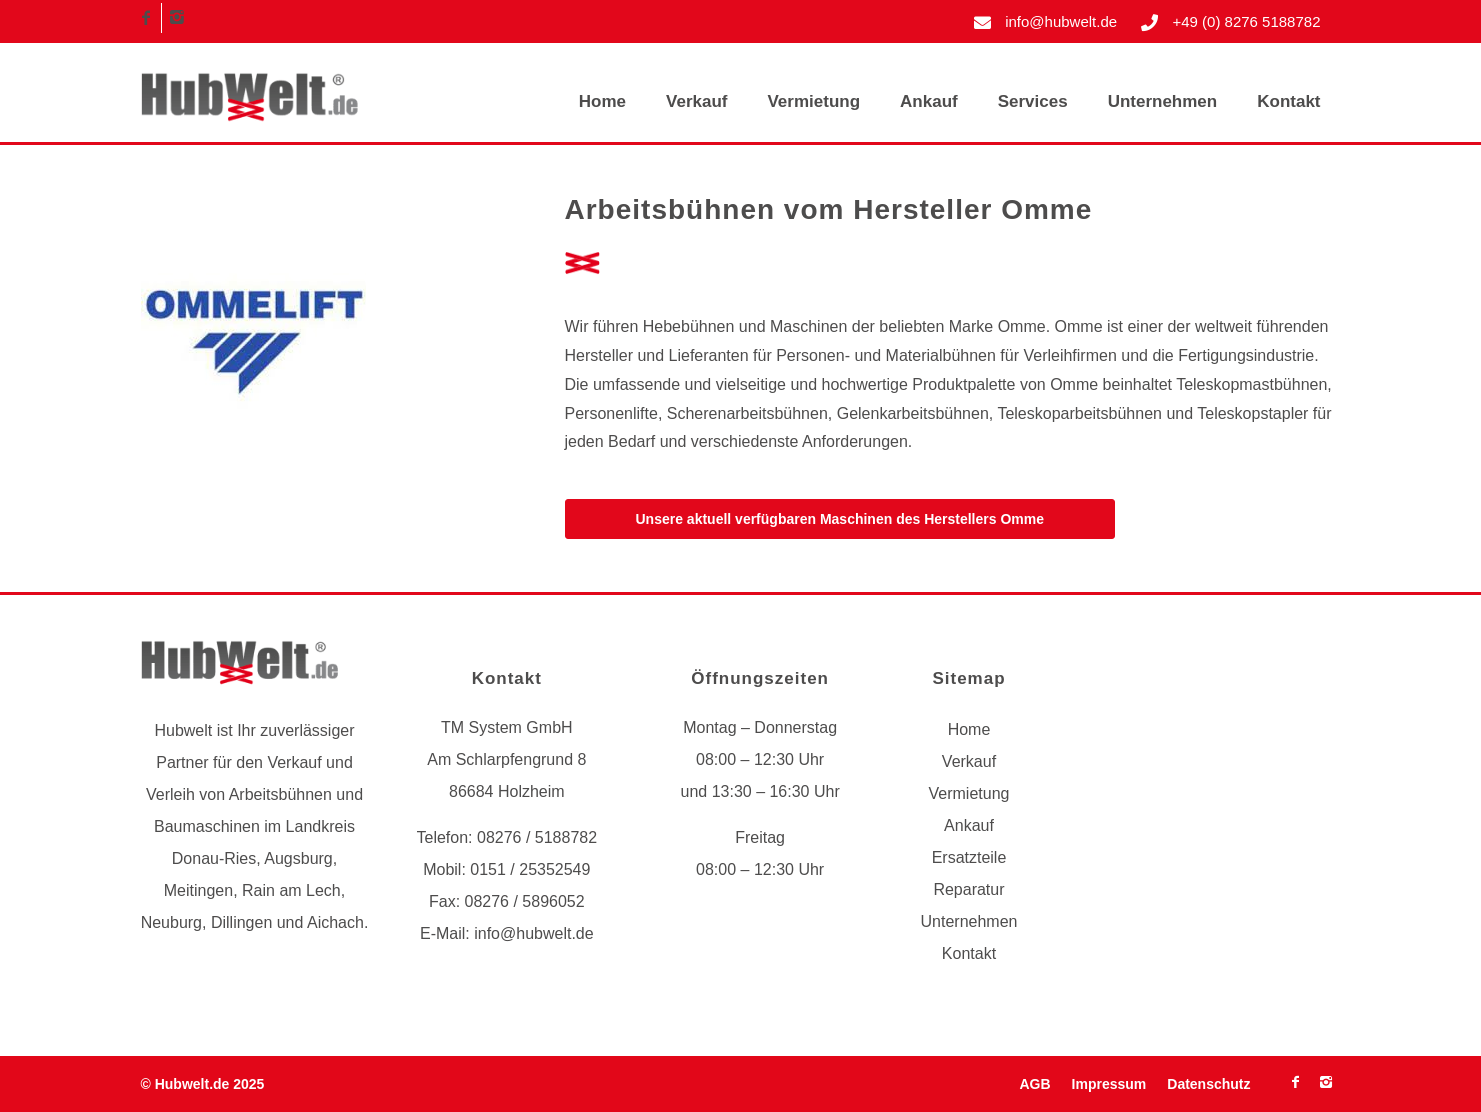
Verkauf (969, 761)
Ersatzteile (969, 857)
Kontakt (969, 953)
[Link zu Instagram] (177, 18)
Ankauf (969, 825)
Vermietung (969, 793)
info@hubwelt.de (1061, 21)
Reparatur (968, 889)
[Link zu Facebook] (146, 18)
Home (969, 729)
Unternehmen (969, 921)
